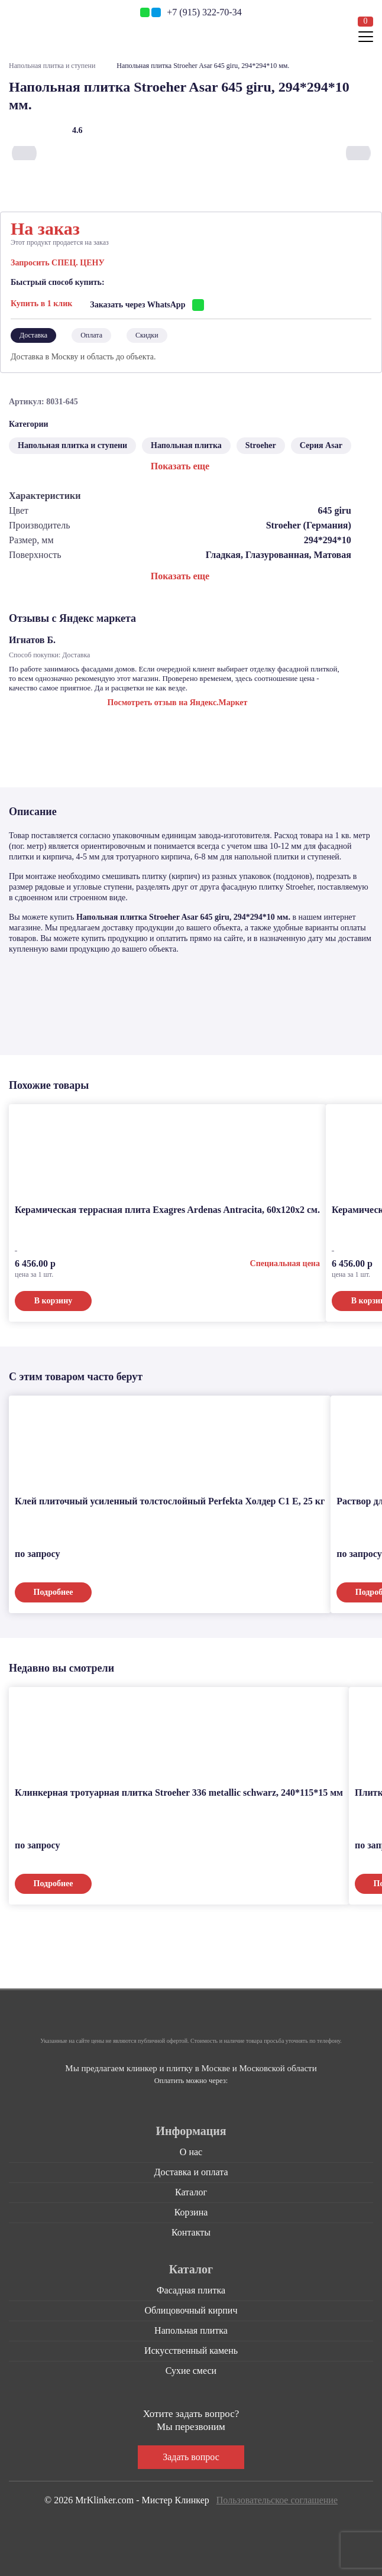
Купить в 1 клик (41, 302)
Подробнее (53, 1589)
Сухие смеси (191, 2368)
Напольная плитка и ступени (52, 65)
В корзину (53, 1298)
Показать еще (180, 464)
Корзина (191, 2210)
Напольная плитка (186, 443)
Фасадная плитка (191, 2288)
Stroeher (260, 443)
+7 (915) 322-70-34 (204, 12)
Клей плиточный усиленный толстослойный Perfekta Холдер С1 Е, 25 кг (170, 1499)
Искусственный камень (191, 2348)
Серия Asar (321, 443)
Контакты (191, 2230)
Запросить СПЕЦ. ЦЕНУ (58, 262)
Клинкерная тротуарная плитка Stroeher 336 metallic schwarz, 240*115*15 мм (179, 1790)
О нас (191, 2149)
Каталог (191, 2190)
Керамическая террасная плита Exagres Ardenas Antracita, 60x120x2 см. (167, 1207)
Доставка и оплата (191, 2170)
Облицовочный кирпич (191, 2308)
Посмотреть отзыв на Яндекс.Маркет (178, 700)
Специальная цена (285, 1261)
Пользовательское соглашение (277, 2498)
